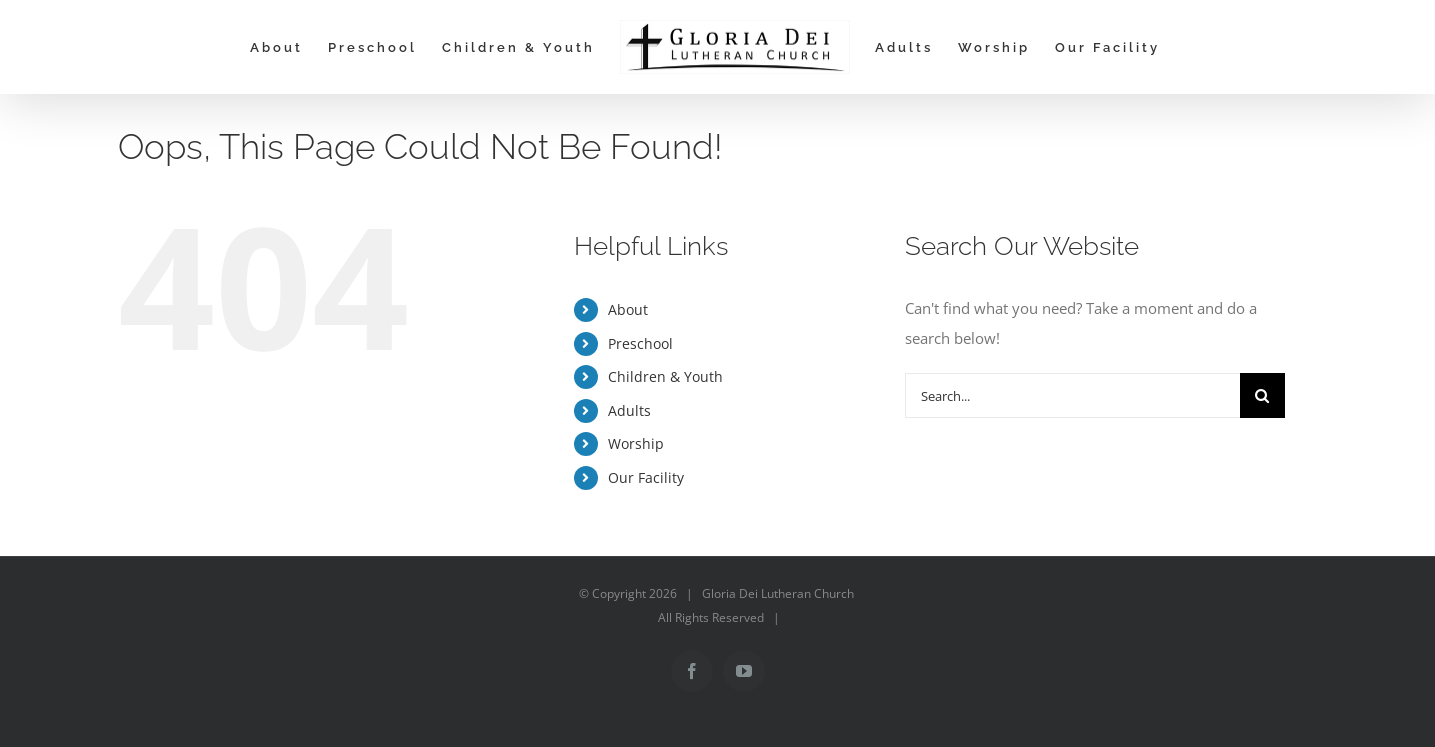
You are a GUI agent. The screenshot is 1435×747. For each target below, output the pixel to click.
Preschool (640, 343)
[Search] (1262, 395)
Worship (636, 443)
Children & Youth (665, 376)
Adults (629, 410)
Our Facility (646, 477)
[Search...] (1072, 395)
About (628, 309)
